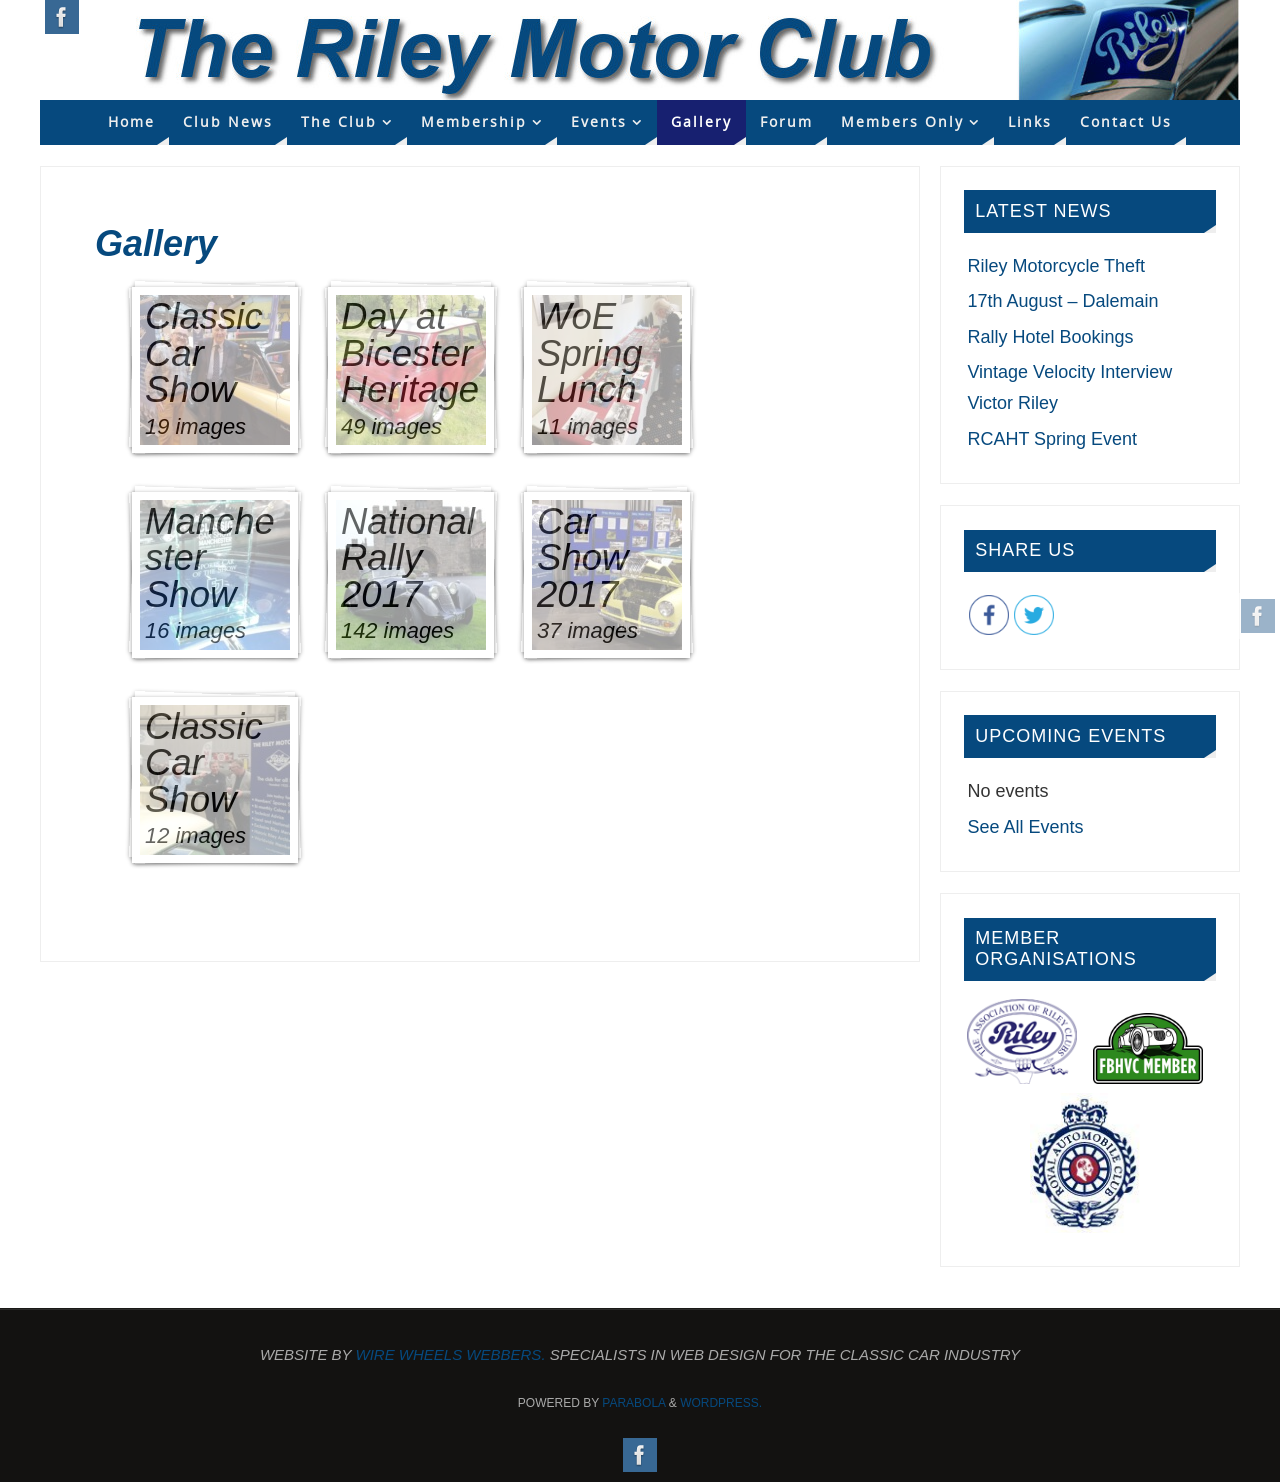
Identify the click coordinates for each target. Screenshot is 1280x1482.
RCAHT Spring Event (1052, 439)
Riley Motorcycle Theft (1056, 266)
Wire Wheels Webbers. (451, 1354)
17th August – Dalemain (1062, 301)
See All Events (1025, 827)
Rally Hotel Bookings (1050, 337)
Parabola (633, 1403)
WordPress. (721, 1403)
